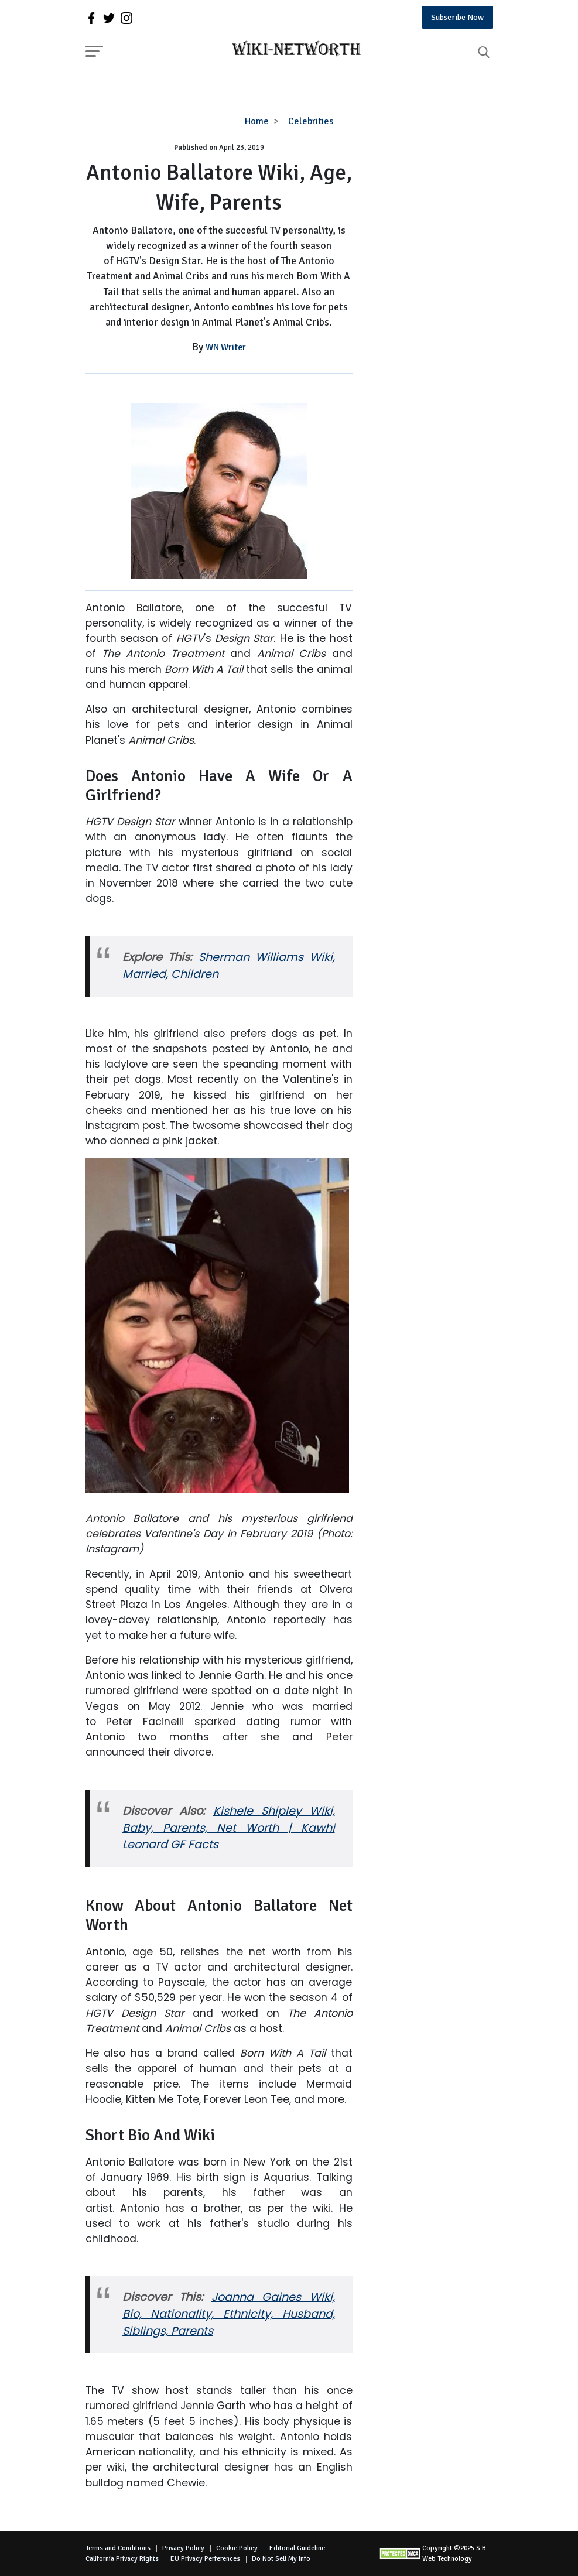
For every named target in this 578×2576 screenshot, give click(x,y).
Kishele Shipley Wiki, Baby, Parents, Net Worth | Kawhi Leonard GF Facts (228, 1828)
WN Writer (226, 347)
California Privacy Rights (122, 2558)
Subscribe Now (457, 17)
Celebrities (310, 121)
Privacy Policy (183, 2548)
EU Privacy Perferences (205, 2558)
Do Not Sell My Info (281, 2558)
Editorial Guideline (297, 2548)
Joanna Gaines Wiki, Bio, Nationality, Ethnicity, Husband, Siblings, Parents (228, 2314)
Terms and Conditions (118, 2548)
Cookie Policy (237, 2548)
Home (257, 121)
